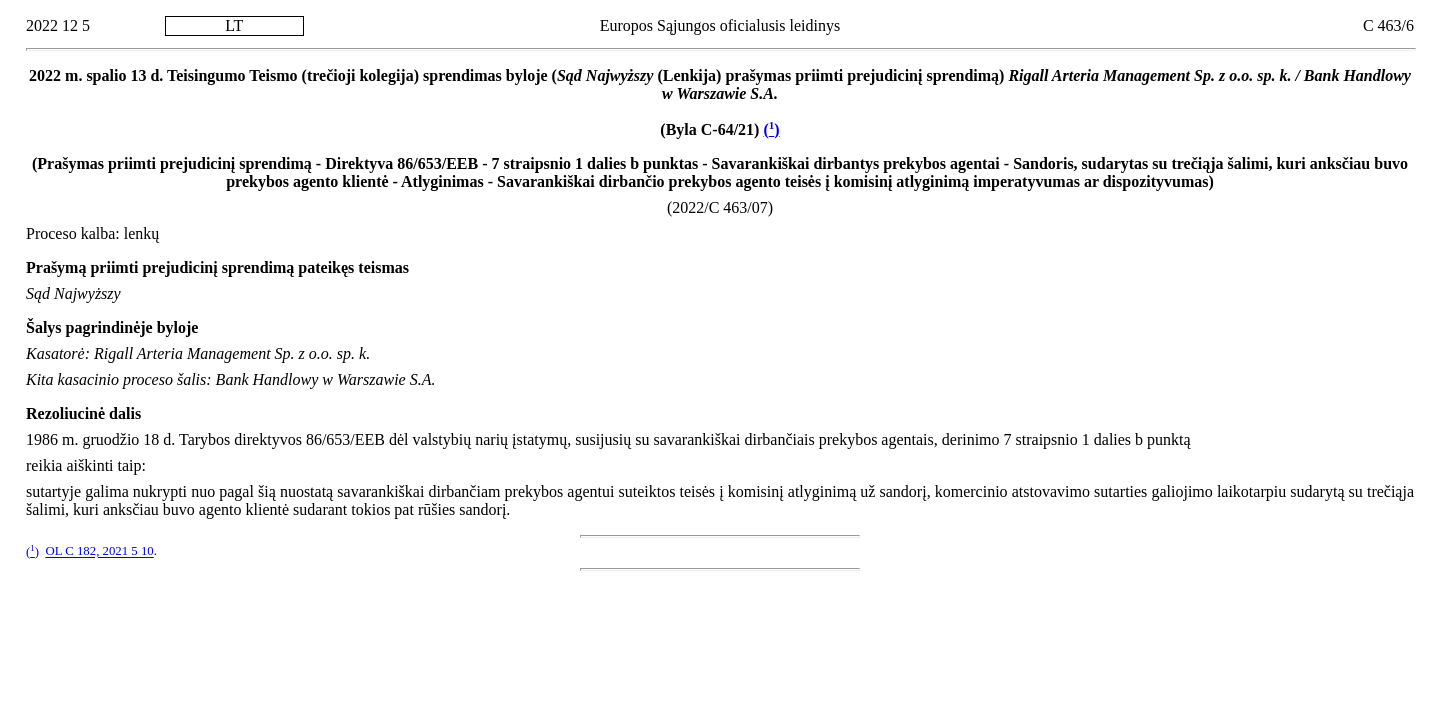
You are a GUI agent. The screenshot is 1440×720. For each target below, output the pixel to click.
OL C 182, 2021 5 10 (99, 552)
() (771, 129)
